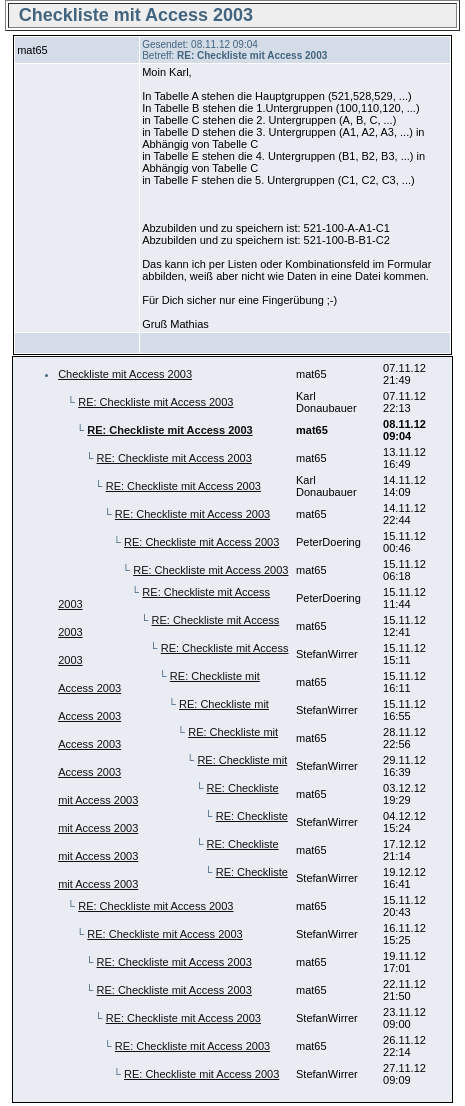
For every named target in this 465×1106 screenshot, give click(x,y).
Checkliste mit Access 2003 (125, 374)
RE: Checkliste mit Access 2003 (155, 402)
